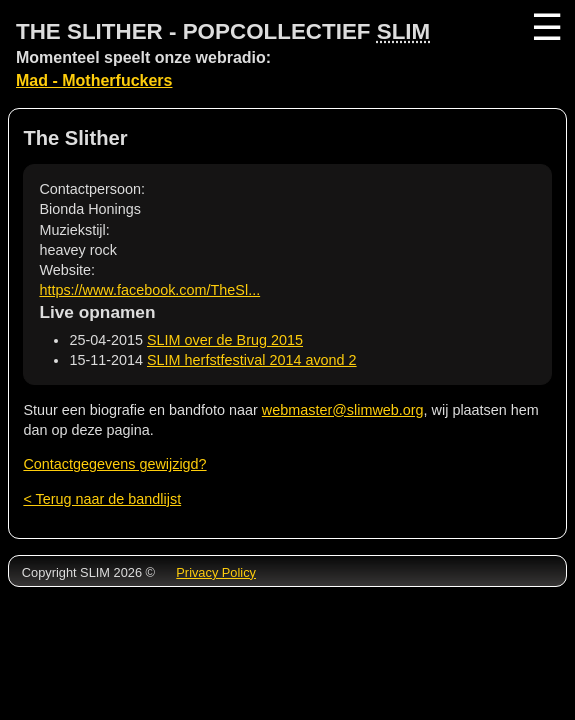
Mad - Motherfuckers (94, 80)
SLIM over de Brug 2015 (225, 340)
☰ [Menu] (545, 27)
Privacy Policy (216, 572)
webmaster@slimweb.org (343, 410)
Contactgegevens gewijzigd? (114, 464)
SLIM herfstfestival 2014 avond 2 (252, 360)
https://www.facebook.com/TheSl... (149, 290)
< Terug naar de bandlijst (102, 499)
